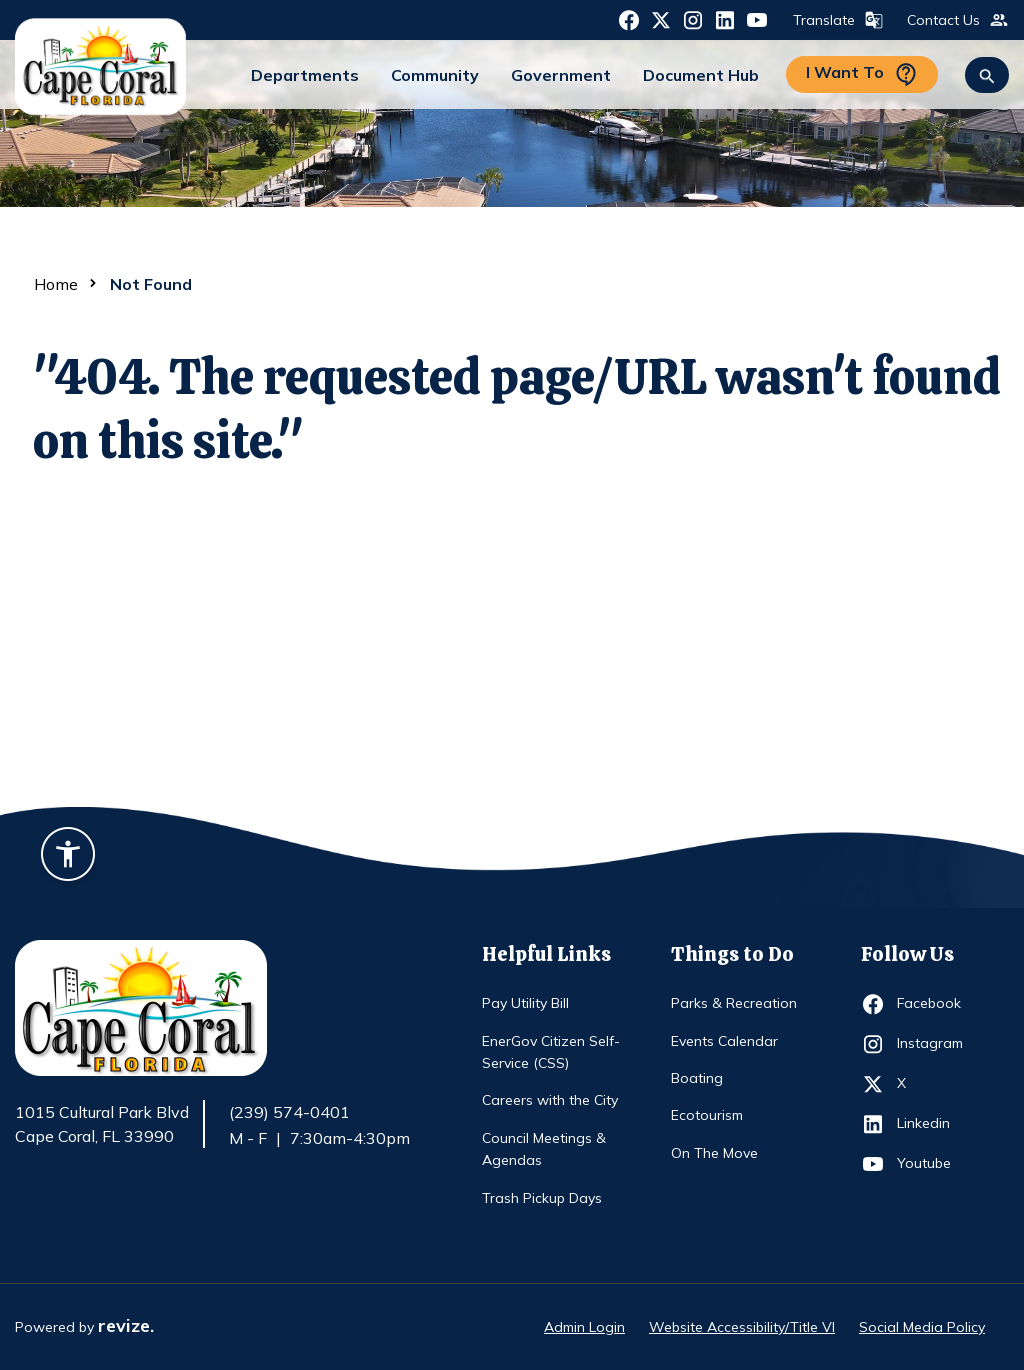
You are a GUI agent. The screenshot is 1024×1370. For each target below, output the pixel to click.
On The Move (714, 1153)
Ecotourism (707, 1115)
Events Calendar (724, 1041)
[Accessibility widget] (68, 857)
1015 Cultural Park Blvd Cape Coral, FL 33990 (102, 1125)
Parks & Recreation (734, 1003)
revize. (126, 1325)
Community (435, 75)
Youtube (933, 1164)
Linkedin (933, 1124)
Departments (305, 75)
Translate (836, 20)
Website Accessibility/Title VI (742, 1327)
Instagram (933, 1044)
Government (561, 75)
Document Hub (701, 75)
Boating (697, 1078)
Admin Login (584, 1327)
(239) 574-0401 (289, 1112)
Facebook (933, 1004)
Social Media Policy (922, 1327)
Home (56, 284)
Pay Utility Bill (525, 1003)
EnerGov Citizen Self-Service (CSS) (551, 1052)
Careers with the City (550, 1100)
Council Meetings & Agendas (544, 1149)
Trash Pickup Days (542, 1198)
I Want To (862, 74)
